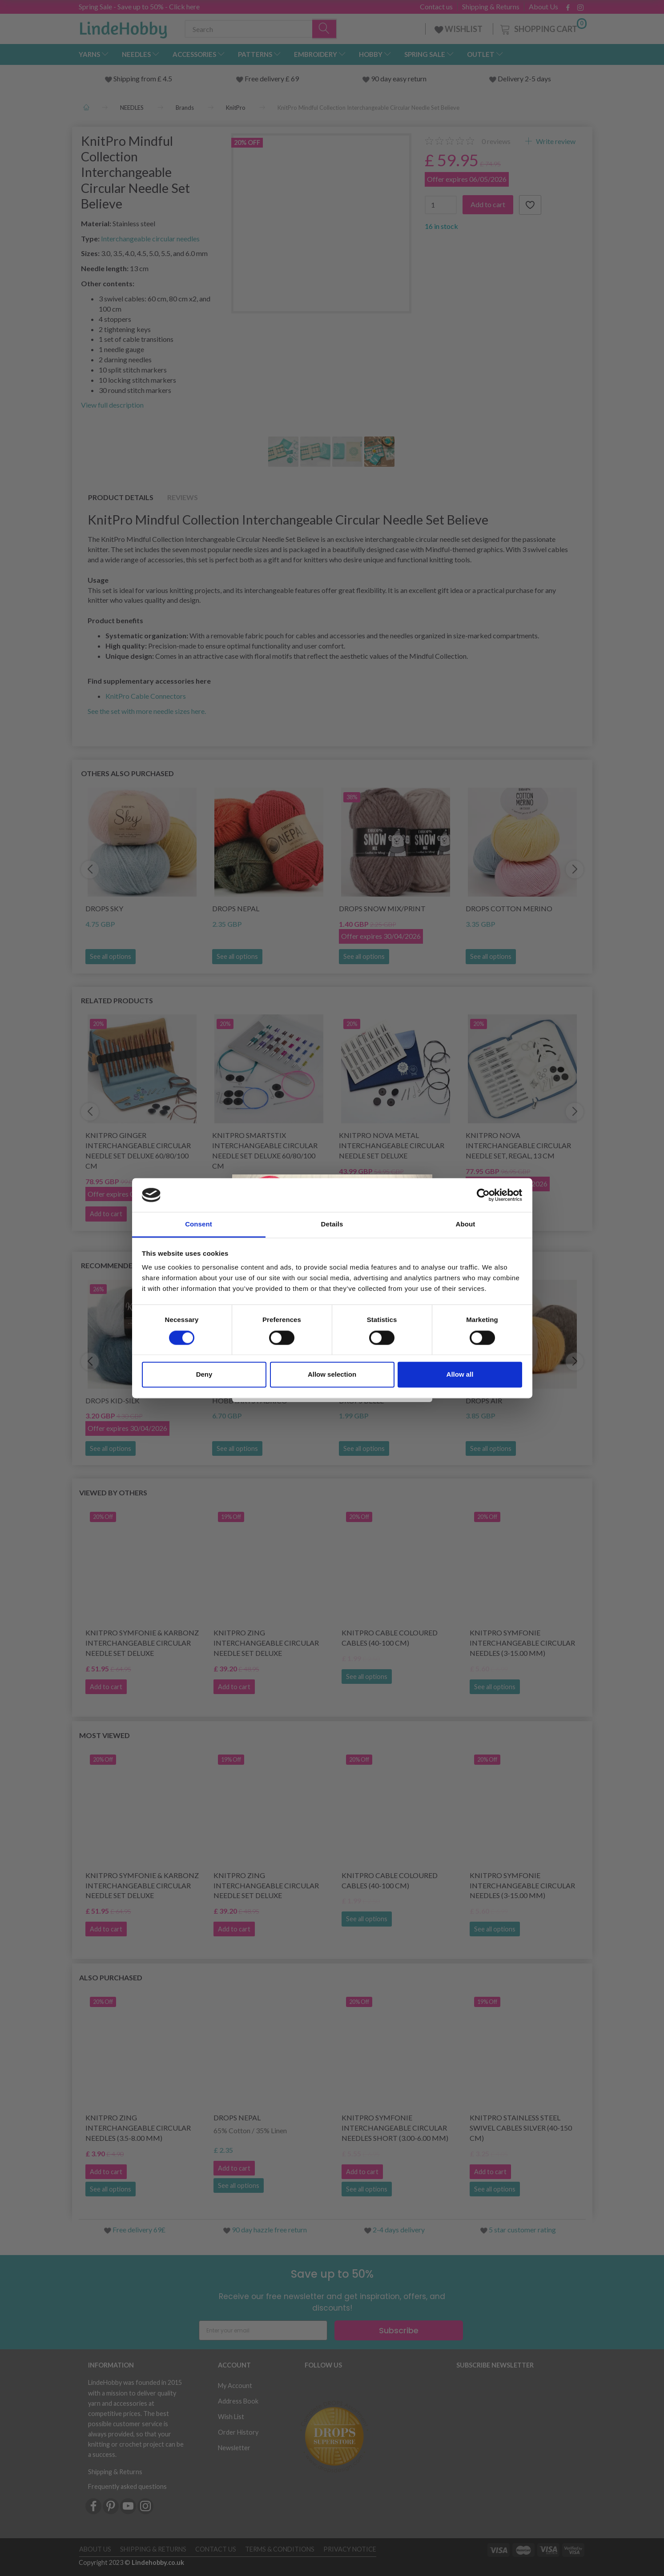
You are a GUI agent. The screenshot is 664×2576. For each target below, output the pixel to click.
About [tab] (465, 1224)
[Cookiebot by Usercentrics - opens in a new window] (483, 1195)
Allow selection (332, 1374)
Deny (204, 1374)
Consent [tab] (198, 1224)
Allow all (460, 1374)
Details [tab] (332, 1224)
